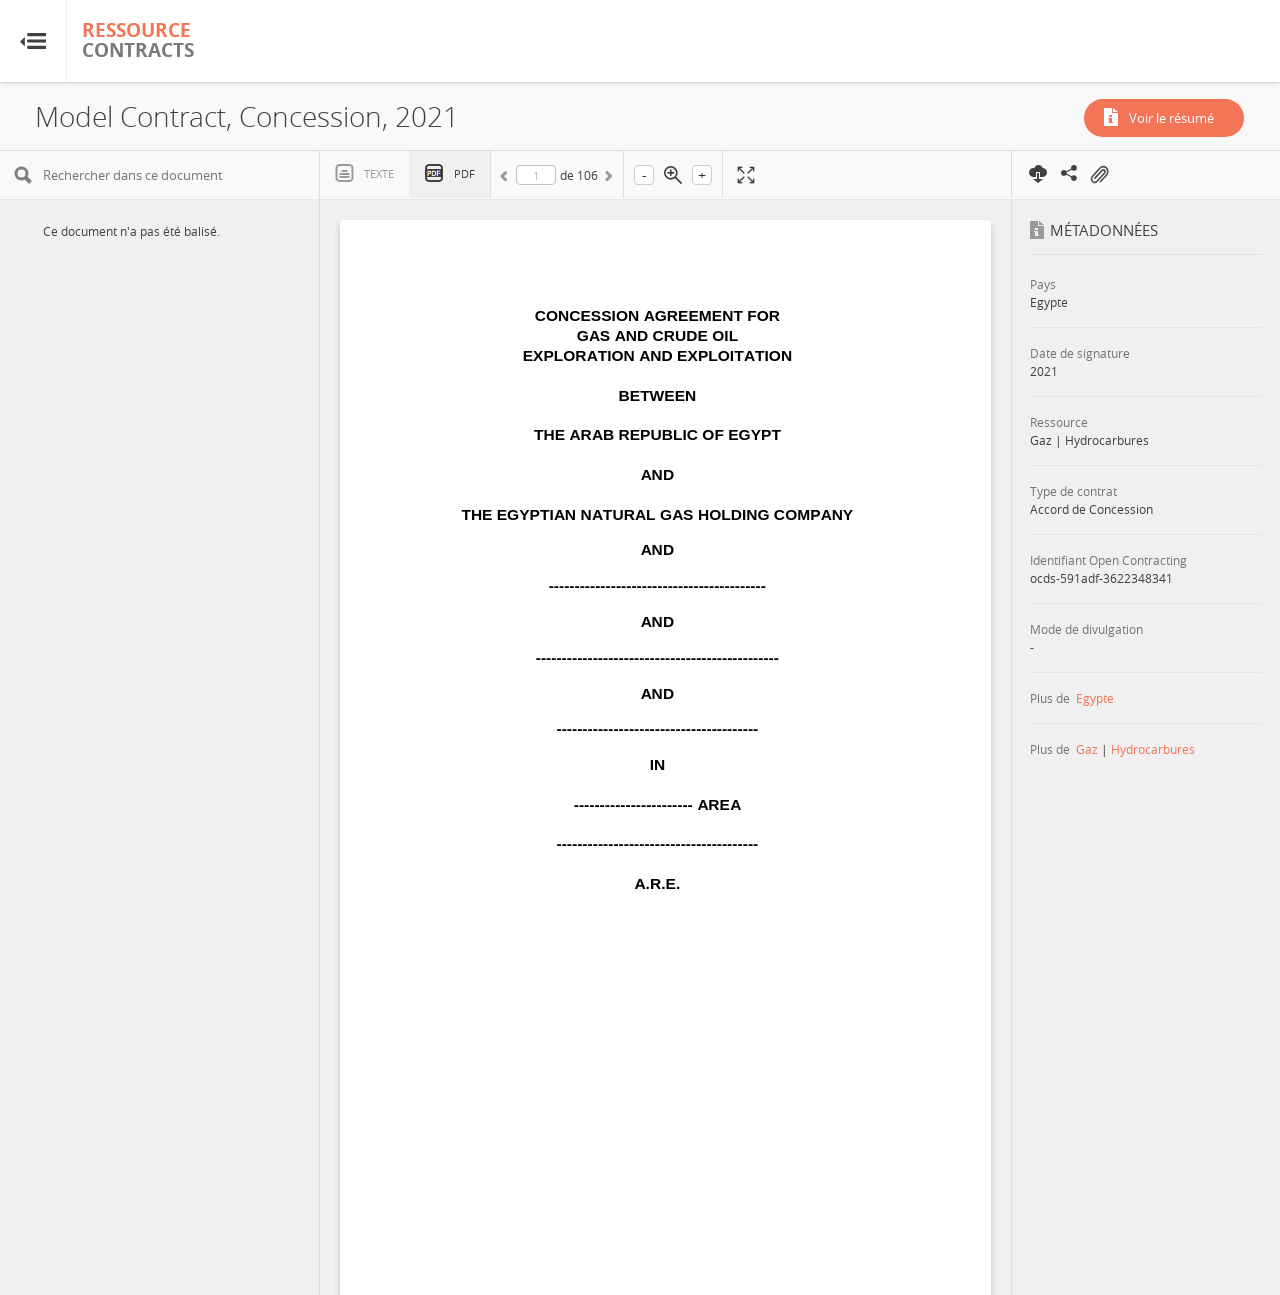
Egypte (1095, 698)
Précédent (507, 179)
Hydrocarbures (1153, 749)
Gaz (1087, 749)
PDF (464, 173)
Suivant (607, 179)
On (1099, 175)
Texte (379, 173)
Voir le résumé (1171, 118)
